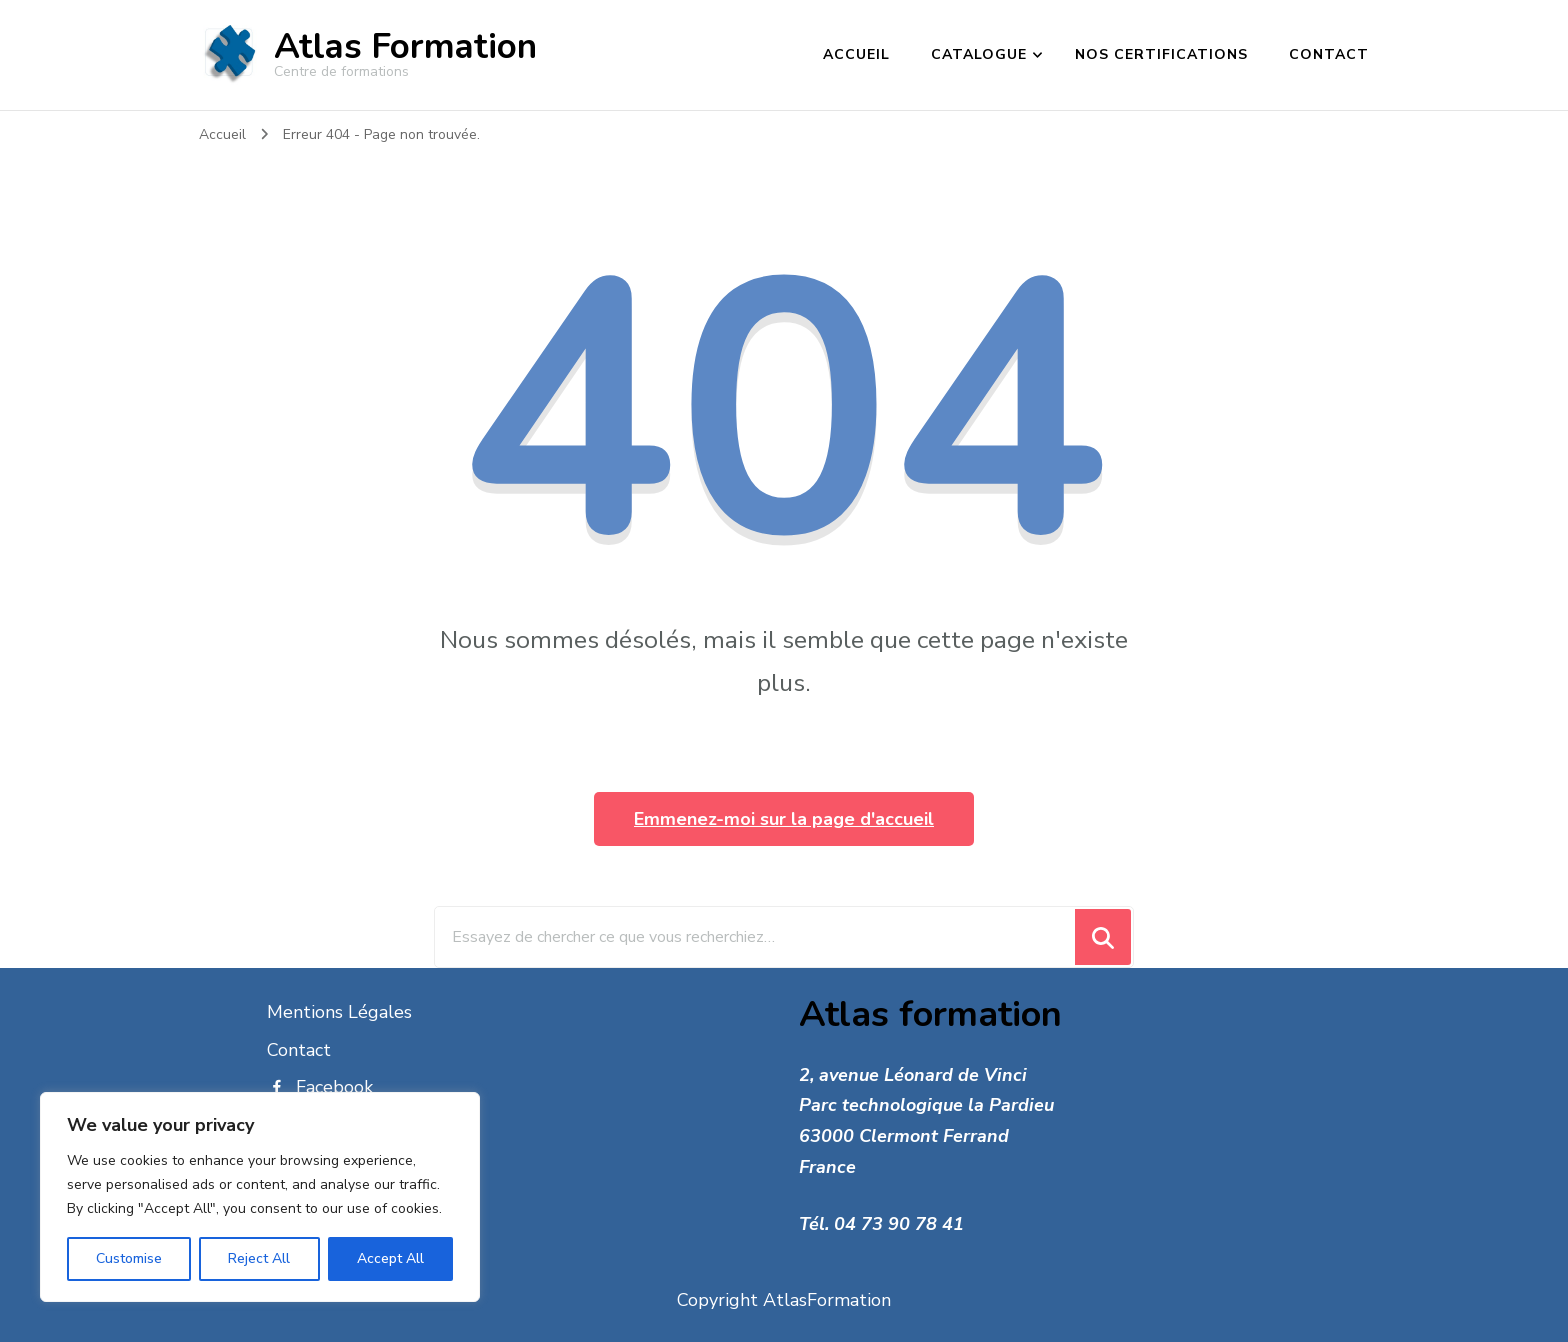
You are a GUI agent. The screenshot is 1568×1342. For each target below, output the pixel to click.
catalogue (979, 54)
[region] (260, 1197)
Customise (129, 1258)
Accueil (856, 54)
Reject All (259, 1258)
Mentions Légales (339, 1012)
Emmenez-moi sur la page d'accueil (784, 819)
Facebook (320, 1087)
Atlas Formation (405, 46)
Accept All (390, 1258)
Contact (1329, 54)
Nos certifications (1161, 54)
